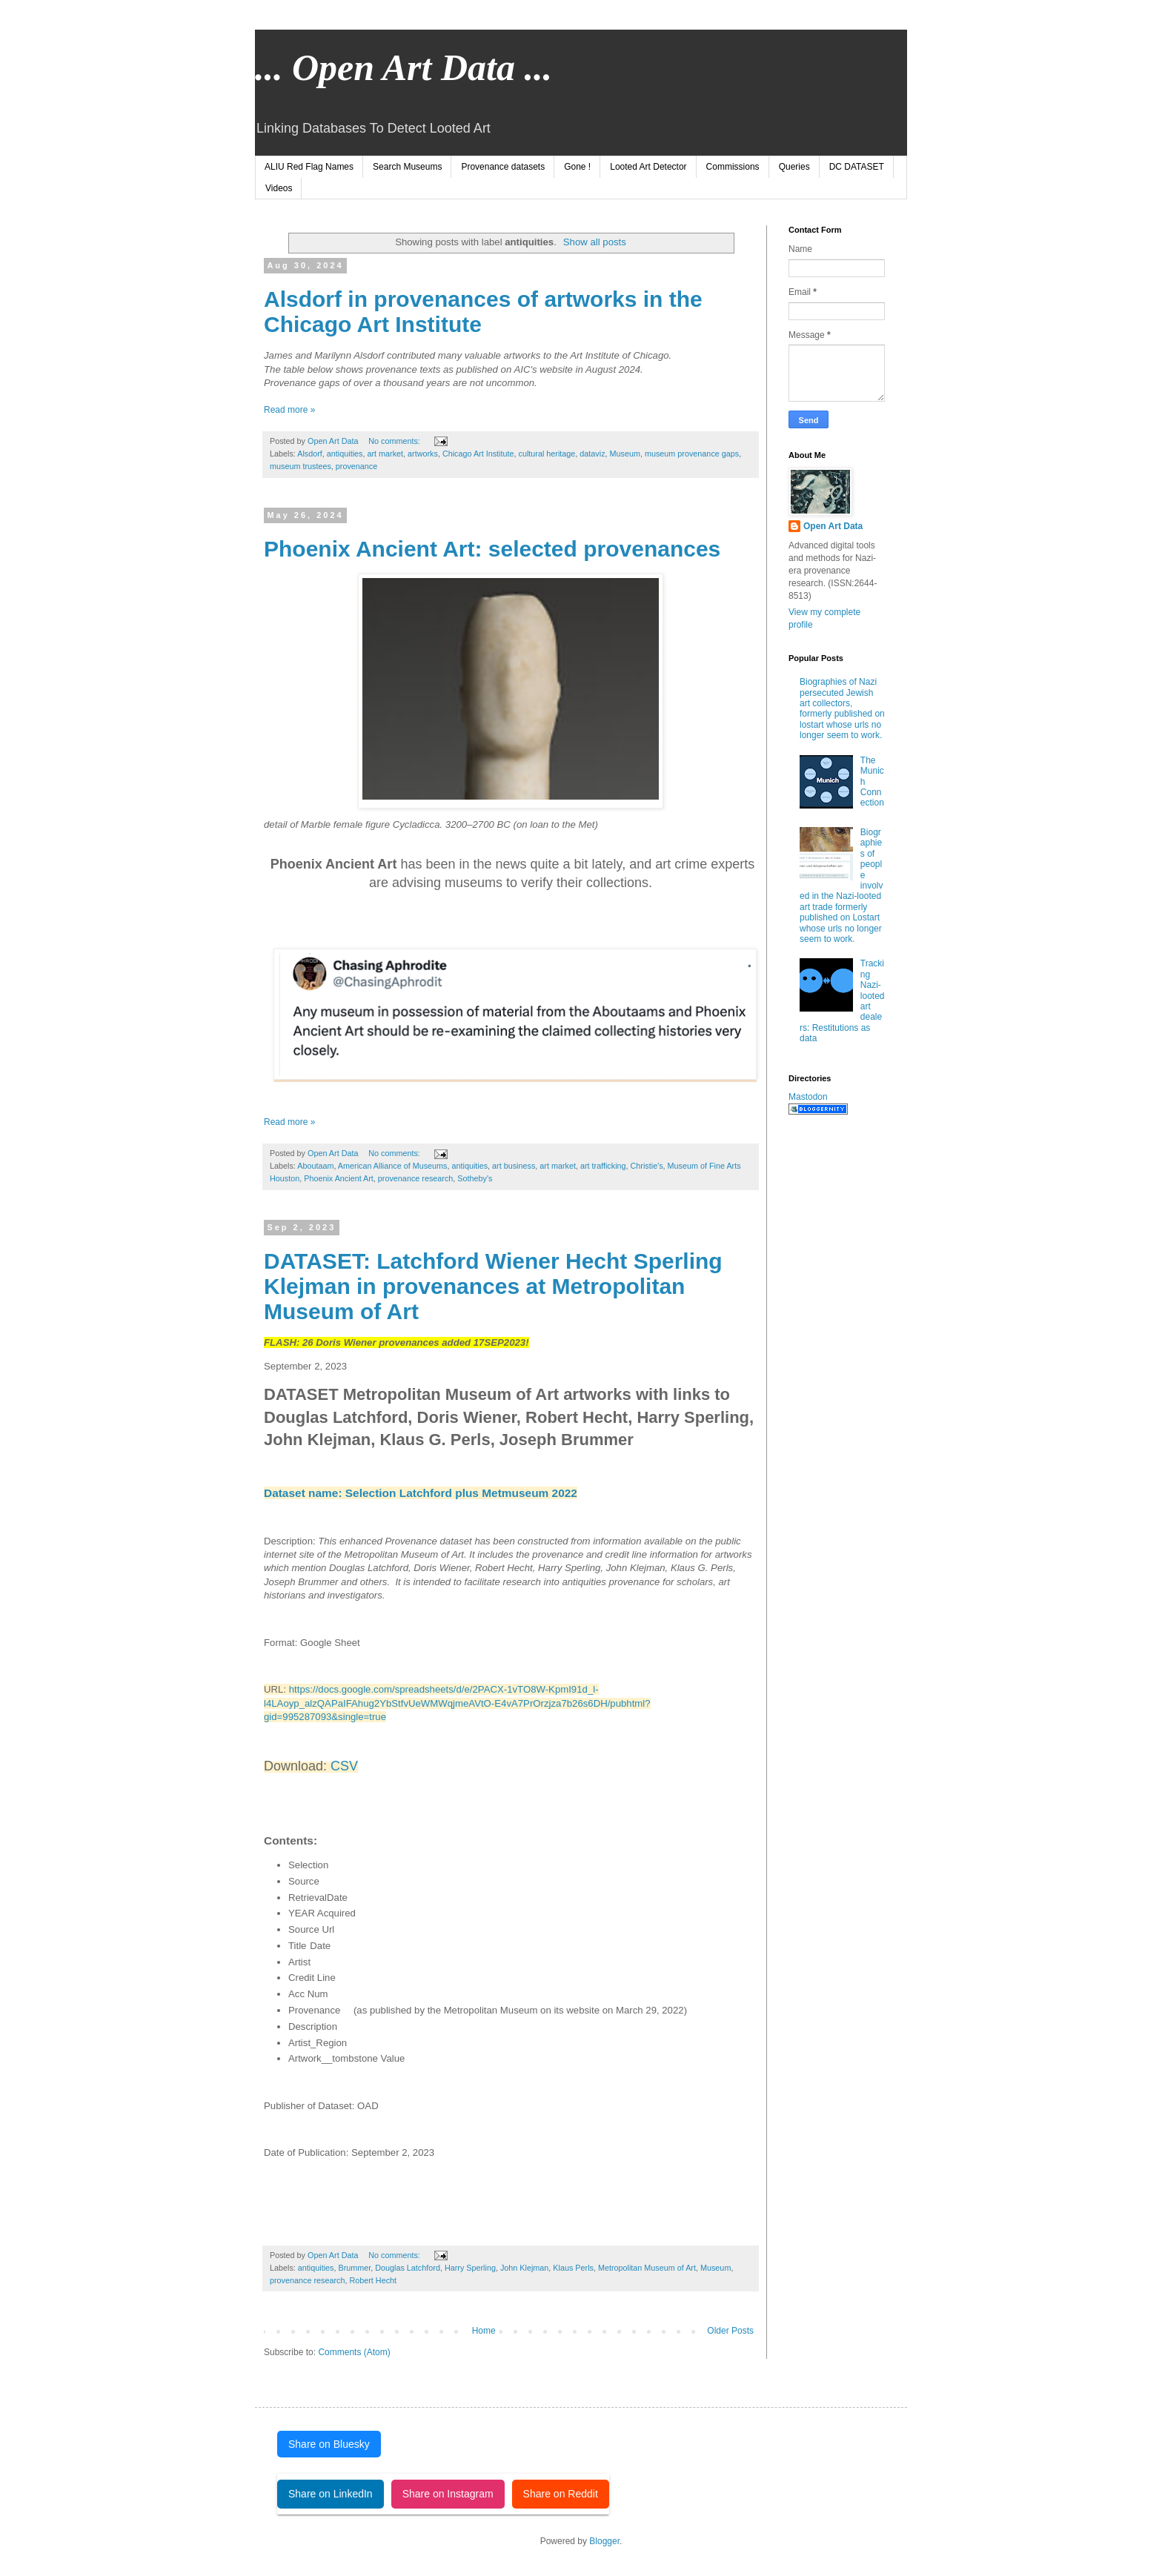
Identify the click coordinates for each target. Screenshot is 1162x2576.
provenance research (415, 1178)
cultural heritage (547, 453)
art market (385, 453)
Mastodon (808, 1097)
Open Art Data (833, 526)
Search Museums (407, 167)
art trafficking (603, 1165)
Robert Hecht (372, 2280)
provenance (356, 466)
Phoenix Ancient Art (339, 1178)
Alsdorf (309, 453)
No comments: (395, 440)
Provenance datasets (503, 167)
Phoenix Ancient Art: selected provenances (492, 549)
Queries (794, 167)
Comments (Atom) (354, 2352)
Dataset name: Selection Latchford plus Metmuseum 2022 (420, 1493)
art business (513, 1165)
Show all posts (594, 242)
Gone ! (577, 167)
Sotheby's (474, 1178)
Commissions (733, 167)
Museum (625, 453)
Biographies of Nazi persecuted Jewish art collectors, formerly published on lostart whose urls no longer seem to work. (842, 708)
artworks (423, 453)
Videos (278, 188)
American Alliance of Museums (393, 1165)
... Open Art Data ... (403, 67)
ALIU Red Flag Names (309, 167)
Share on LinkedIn (330, 2494)
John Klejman (524, 2267)
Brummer (354, 2267)
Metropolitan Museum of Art (647, 2267)
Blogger (604, 2541)
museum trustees (300, 466)
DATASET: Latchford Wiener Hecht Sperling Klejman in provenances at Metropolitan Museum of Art (493, 1286)
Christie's (647, 1165)
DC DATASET (856, 167)
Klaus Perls (573, 2267)
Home (484, 2331)
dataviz (592, 453)
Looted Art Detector (648, 167)
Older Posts (730, 2331)
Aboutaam (315, 1165)
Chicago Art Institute (478, 453)
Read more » (289, 410)
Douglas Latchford (407, 2267)
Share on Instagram (448, 2494)
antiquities (345, 453)
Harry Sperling (470, 2267)
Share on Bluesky (329, 2444)
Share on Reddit (560, 2494)
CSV (344, 1766)
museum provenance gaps (692, 453)
